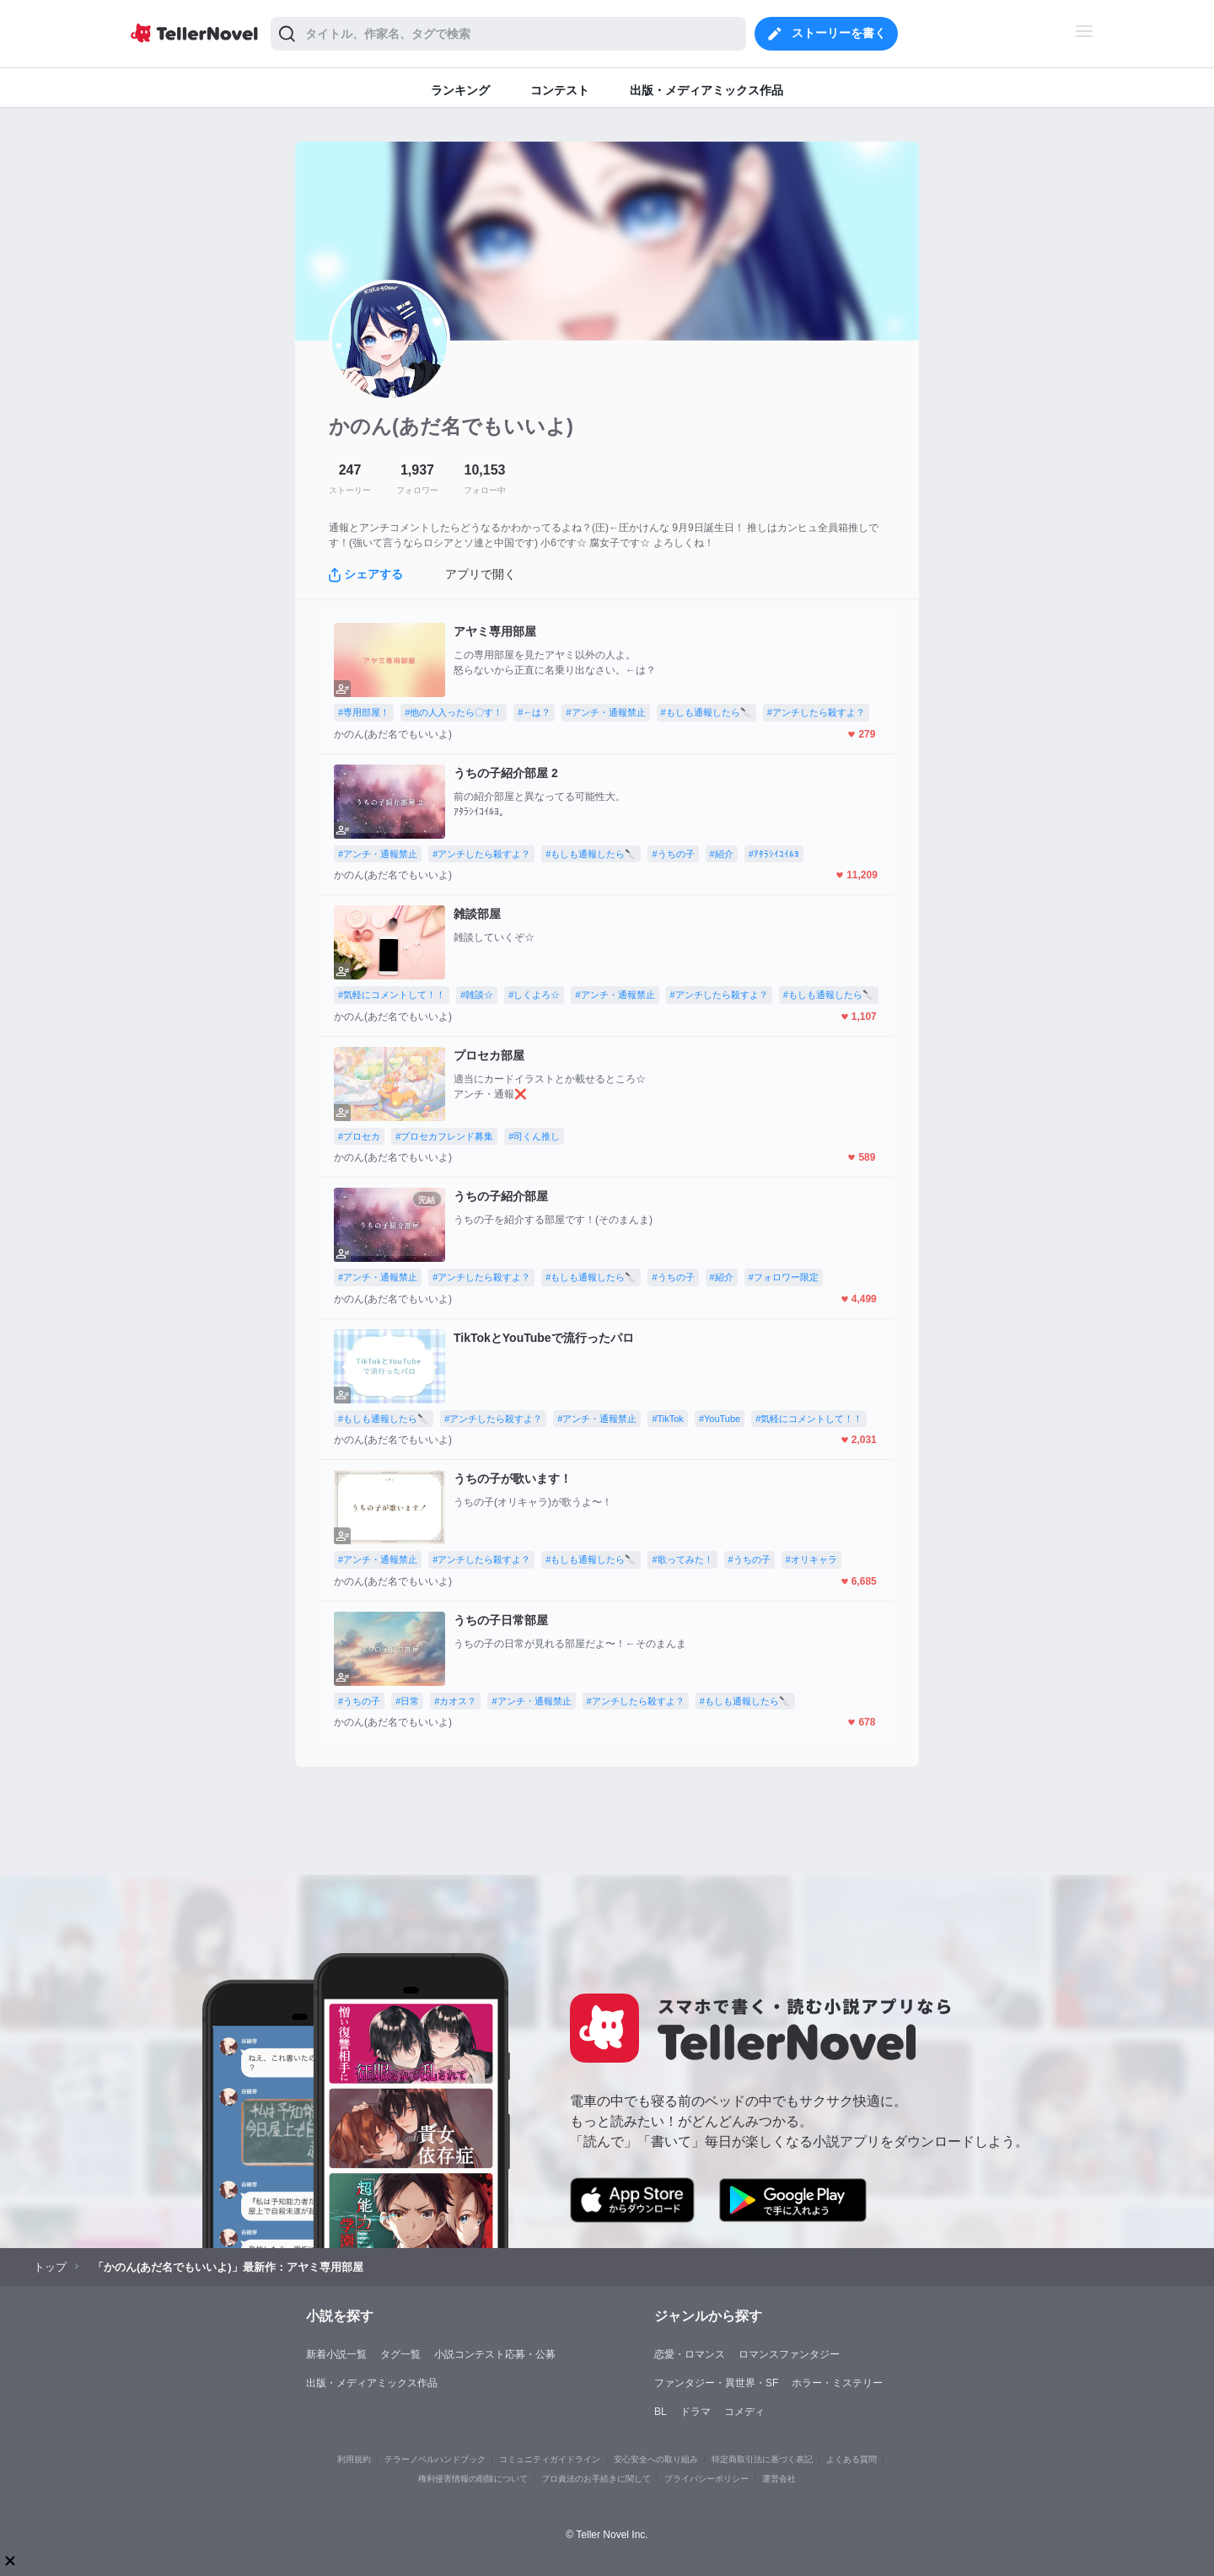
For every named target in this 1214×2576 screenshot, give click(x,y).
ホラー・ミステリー (837, 2383)
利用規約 (354, 2459)
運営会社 (779, 2478)
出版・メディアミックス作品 (372, 2383)
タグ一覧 (400, 2354)
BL (660, 2412)
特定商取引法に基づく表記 (762, 2459)
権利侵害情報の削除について (473, 2478)
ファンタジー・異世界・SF (716, 2383)
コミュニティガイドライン (549, 2459)
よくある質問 (851, 2459)
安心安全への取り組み (656, 2459)
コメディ (744, 2412)
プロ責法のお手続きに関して (596, 2478)
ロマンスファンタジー (789, 2354)
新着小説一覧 (336, 2354)
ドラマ (695, 2412)
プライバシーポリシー (706, 2478)
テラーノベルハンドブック (435, 2459)
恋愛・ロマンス (689, 2354)
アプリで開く (480, 574)
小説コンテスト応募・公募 (495, 2354)
